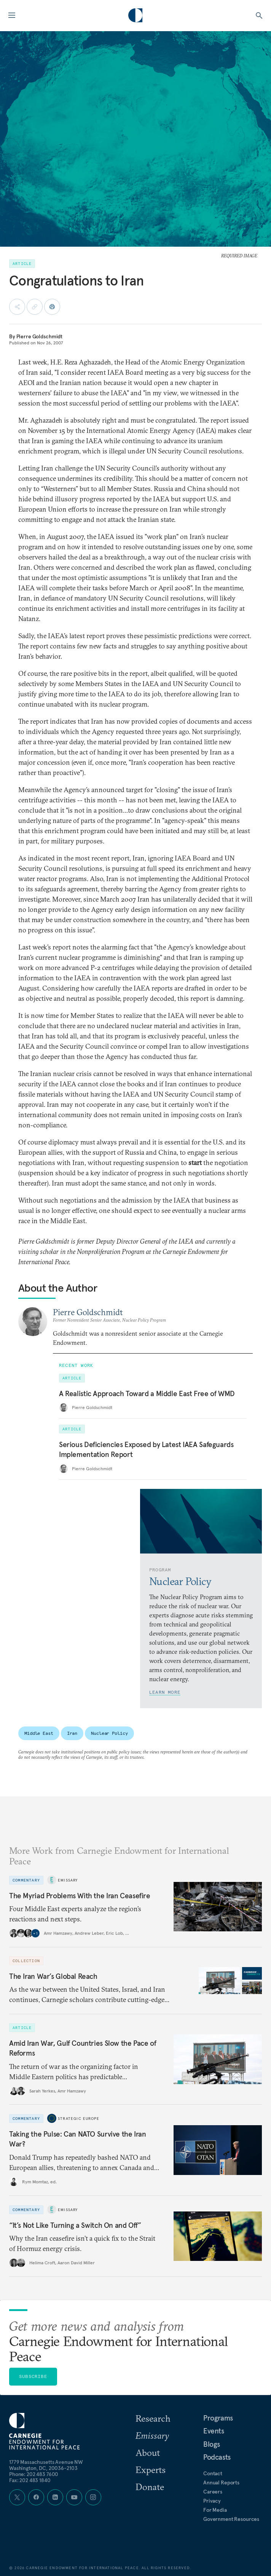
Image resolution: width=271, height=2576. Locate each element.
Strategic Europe (78, 2118)
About (148, 2452)
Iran (72, 1733)
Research (153, 2418)
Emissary (68, 1879)
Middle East (38, 1733)
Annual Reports (221, 2482)
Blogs (211, 2444)
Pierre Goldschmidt (39, 336)
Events (213, 2430)
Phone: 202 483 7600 (33, 2474)
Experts (151, 2469)
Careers (212, 2491)
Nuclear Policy (109, 1733)
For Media (215, 2509)
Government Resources (231, 2519)
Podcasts (217, 2457)
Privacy (212, 2500)
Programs (218, 2417)
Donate (150, 2486)
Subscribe (33, 2376)
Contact (212, 2473)
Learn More (164, 1692)
